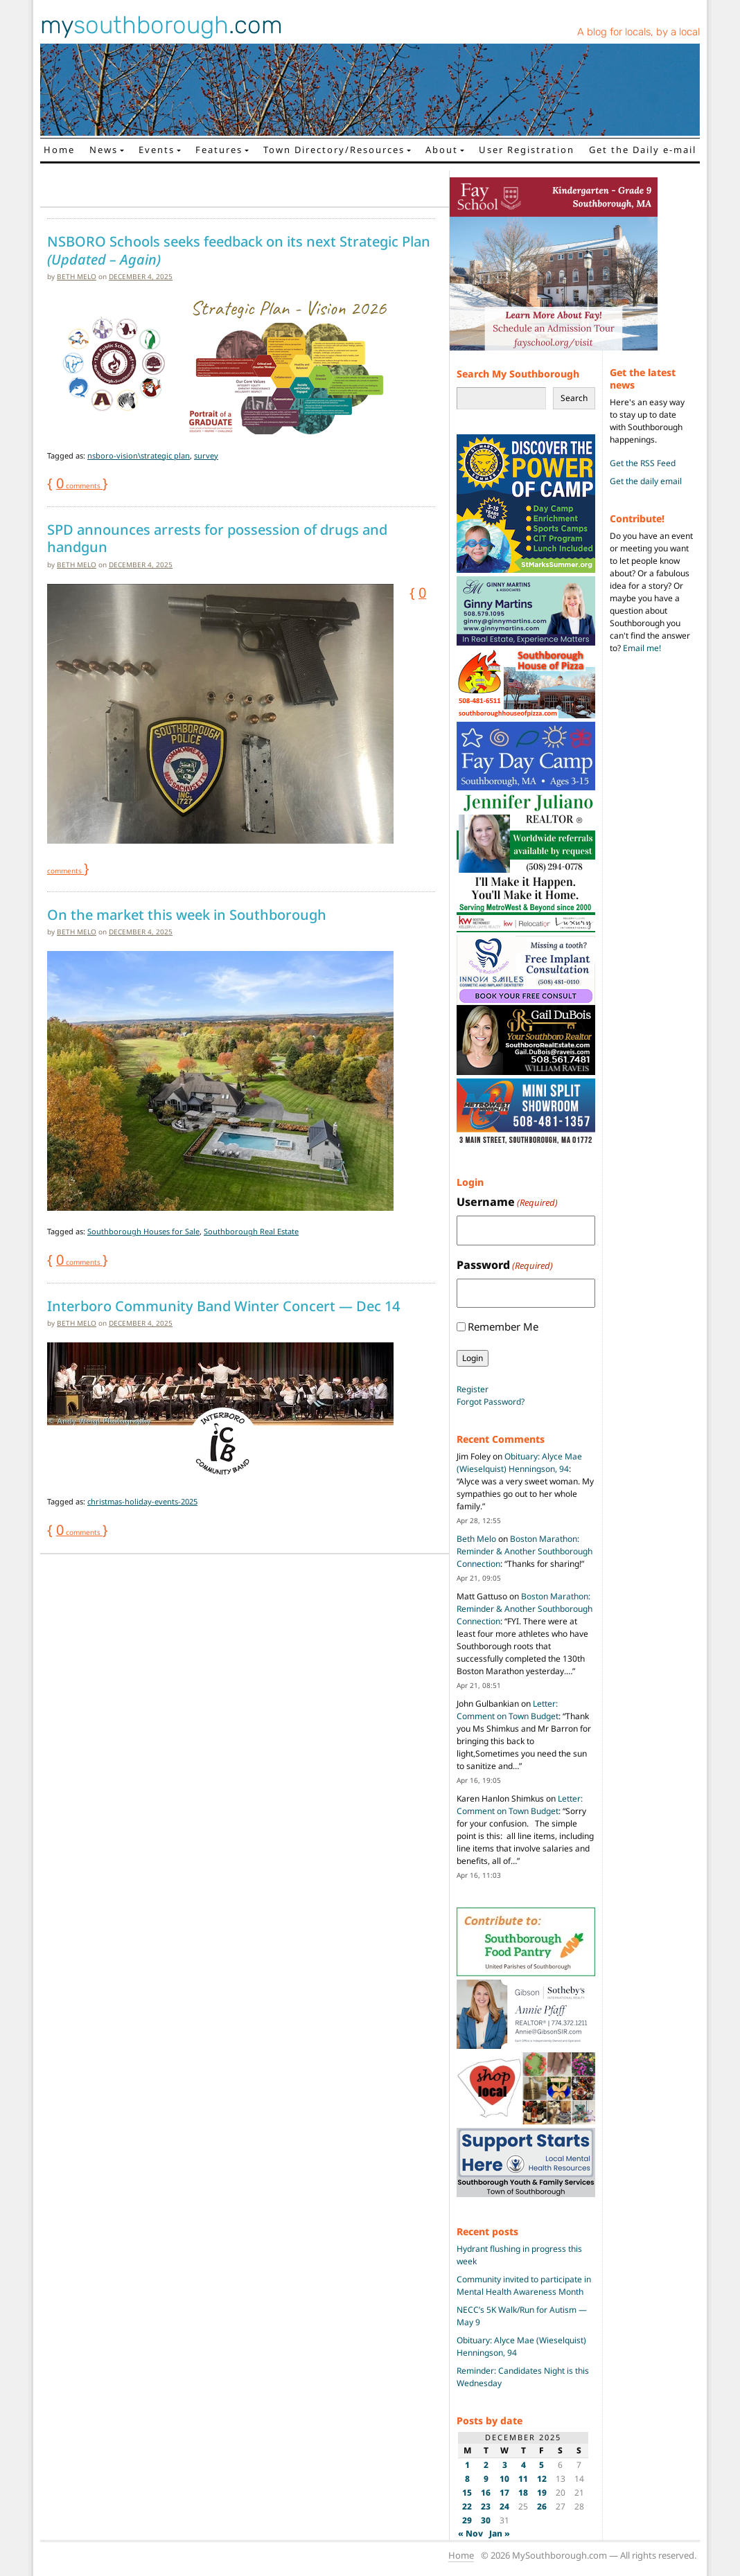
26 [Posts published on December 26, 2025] (542, 2506)
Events (157, 149)
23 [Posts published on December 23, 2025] (486, 2506)
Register (472, 1389)
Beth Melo (76, 276)
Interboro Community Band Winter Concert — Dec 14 (223, 1306)
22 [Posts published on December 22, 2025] (467, 2506)
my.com (161, 24)
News (103, 149)
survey (206, 455)
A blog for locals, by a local (638, 32)
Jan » (499, 2533)
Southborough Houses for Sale (143, 1231)
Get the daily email (646, 481)
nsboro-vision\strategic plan (138, 455)
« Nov (470, 2533)
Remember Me (503, 1326)
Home (59, 149)
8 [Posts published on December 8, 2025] (467, 2479)
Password (505, 1265)
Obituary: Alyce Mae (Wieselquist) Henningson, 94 (519, 1462)
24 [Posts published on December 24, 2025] (504, 2506)
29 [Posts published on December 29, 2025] (467, 2520)
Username (507, 1202)
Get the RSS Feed (643, 463)
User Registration (526, 149)
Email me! (642, 648)
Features (219, 149)
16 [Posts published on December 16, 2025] (486, 2492)
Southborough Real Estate (251, 1231)
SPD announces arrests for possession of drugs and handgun (217, 538)
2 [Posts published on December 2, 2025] (486, 2465)
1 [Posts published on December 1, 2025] (467, 2465)
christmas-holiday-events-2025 (142, 1501)
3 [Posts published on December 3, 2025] (504, 2465)
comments (79, 485)
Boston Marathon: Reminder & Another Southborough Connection (524, 1551)
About (441, 149)
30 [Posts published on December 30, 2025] (486, 2520)
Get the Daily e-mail (642, 149)
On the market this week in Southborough (186, 915)
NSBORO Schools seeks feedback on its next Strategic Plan (238, 250)
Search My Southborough (518, 373)
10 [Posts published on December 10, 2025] (504, 2479)
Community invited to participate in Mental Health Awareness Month (524, 2285)
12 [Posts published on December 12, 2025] (542, 2479)
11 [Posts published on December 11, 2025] (523, 2479)
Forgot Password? (491, 1401)
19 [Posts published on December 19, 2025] (542, 2492)
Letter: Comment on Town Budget (507, 1710)
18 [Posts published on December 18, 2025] (523, 2492)
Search (574, 398)
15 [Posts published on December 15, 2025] (467, 2492)
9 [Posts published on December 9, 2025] (486, 2479)
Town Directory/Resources (334, 149)
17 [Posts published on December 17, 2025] (504, 2492)
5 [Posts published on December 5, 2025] (541, 2465)
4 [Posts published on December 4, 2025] (523, 2465)
